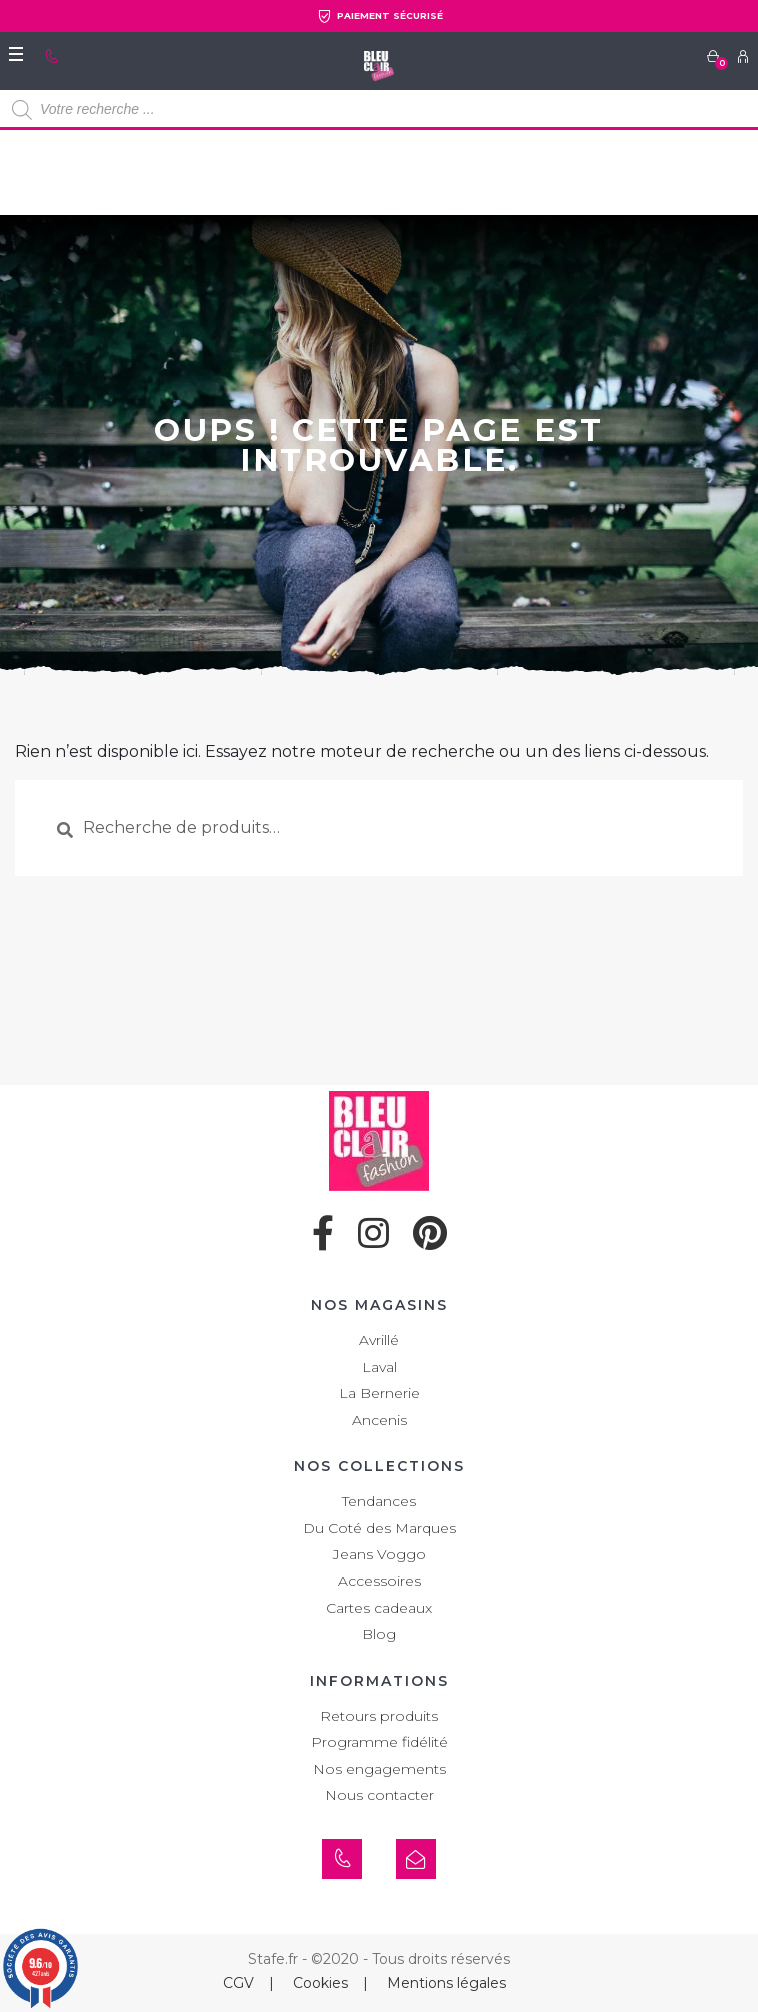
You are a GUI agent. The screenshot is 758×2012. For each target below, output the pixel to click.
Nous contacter (379, 1795)
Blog (379, 1634)
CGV (238, 1983)
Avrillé (379, 1340)
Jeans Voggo (379, 1554)
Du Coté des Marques (379, 1528)
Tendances (379, 1501)
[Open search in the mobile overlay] (379, 110)
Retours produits (379, 1716)
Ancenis (379, 1420)
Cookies (320, 1983)
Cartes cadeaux (379, 1608)
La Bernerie (379, 1393)
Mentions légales (446, 1983)
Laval (379, 1367)
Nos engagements (379, 1769)
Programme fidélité (379, 1742)
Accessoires (379, 1581)
